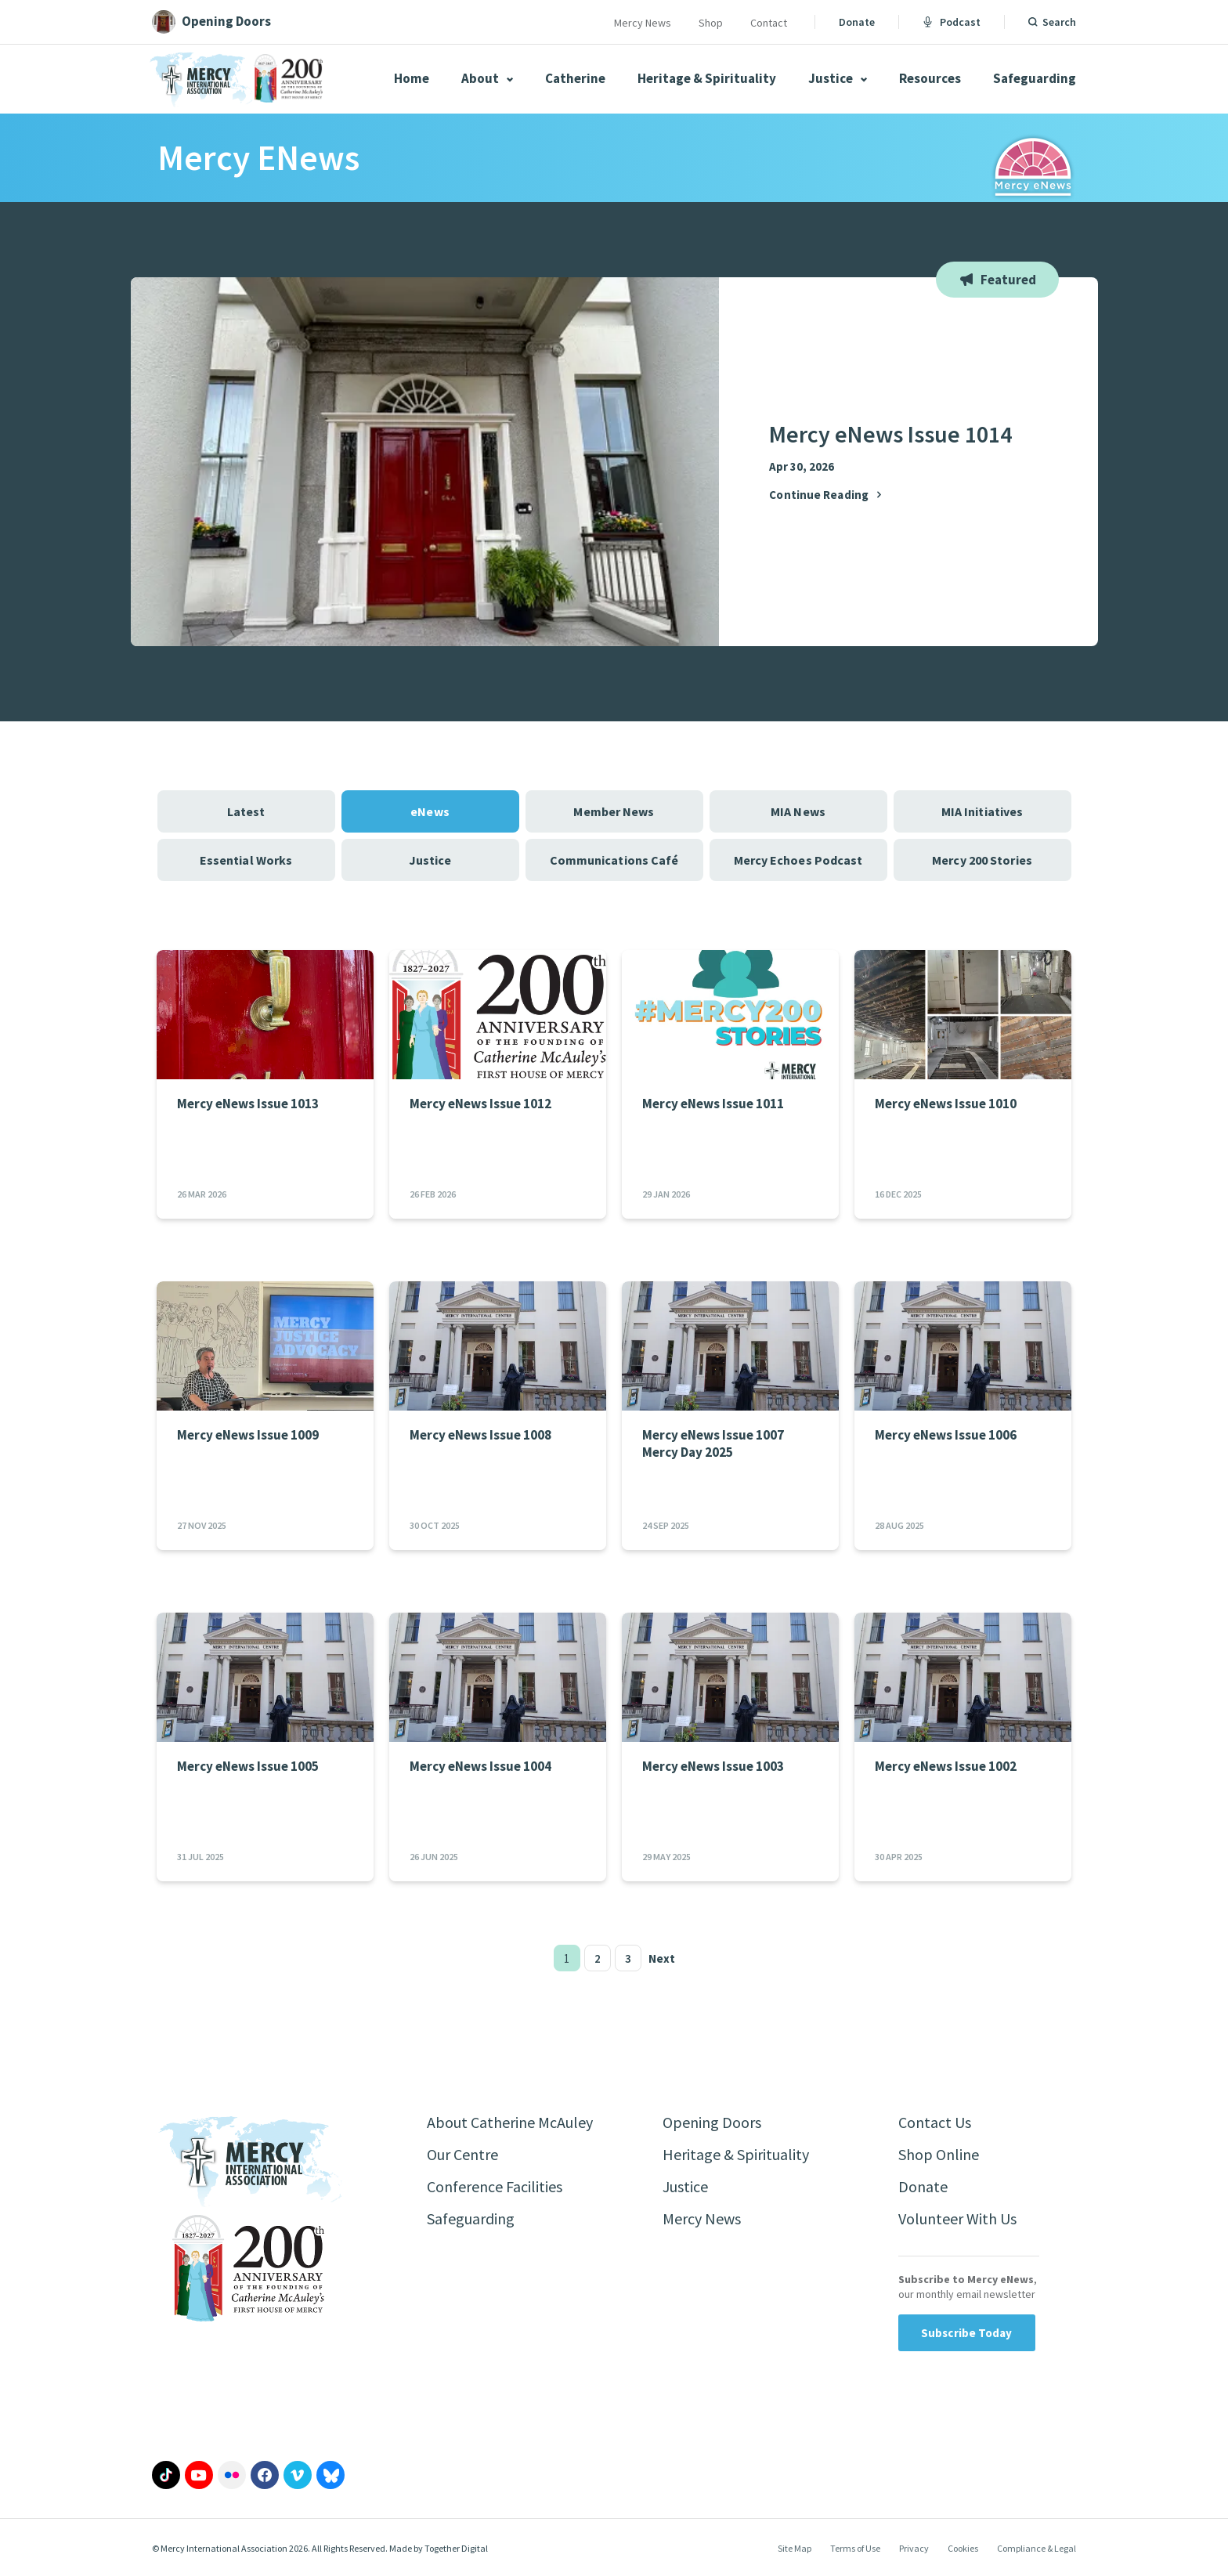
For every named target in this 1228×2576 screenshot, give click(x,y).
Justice (837, 78)
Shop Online (938, 2154)
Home (411, 78)
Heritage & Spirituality (706, 78)
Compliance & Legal (1036, 2548)
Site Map (794, 2548)
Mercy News (642, 23)
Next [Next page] (661, 1958)
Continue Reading (827, 494)
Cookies (963, 2548)
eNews (430, 811)
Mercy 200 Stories (982, 860)
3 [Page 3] (628, 1958)
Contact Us (934, 2122)
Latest (246, 811)
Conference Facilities (494, 2186)
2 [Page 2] (597, 1958)
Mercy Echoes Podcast (798, 860)
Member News (613, 811)
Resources (930, 78)
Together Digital (456, 2548)
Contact (768, 23)
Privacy (914, 2548)
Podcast (952, 22)
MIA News (798, 811)
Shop (711, 23)
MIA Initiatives (982, 811)
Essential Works (246, 860)
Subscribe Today (967, 2332)
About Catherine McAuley (510, 2122)
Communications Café (614, 860)
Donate (857, 22)
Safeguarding (1034, 78)
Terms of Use (855, 2548)
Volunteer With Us (957, 2218)
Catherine (575, 78)
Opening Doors (712, 2122)
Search (1059, 22)
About (487, 78)
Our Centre (462, 2154)
